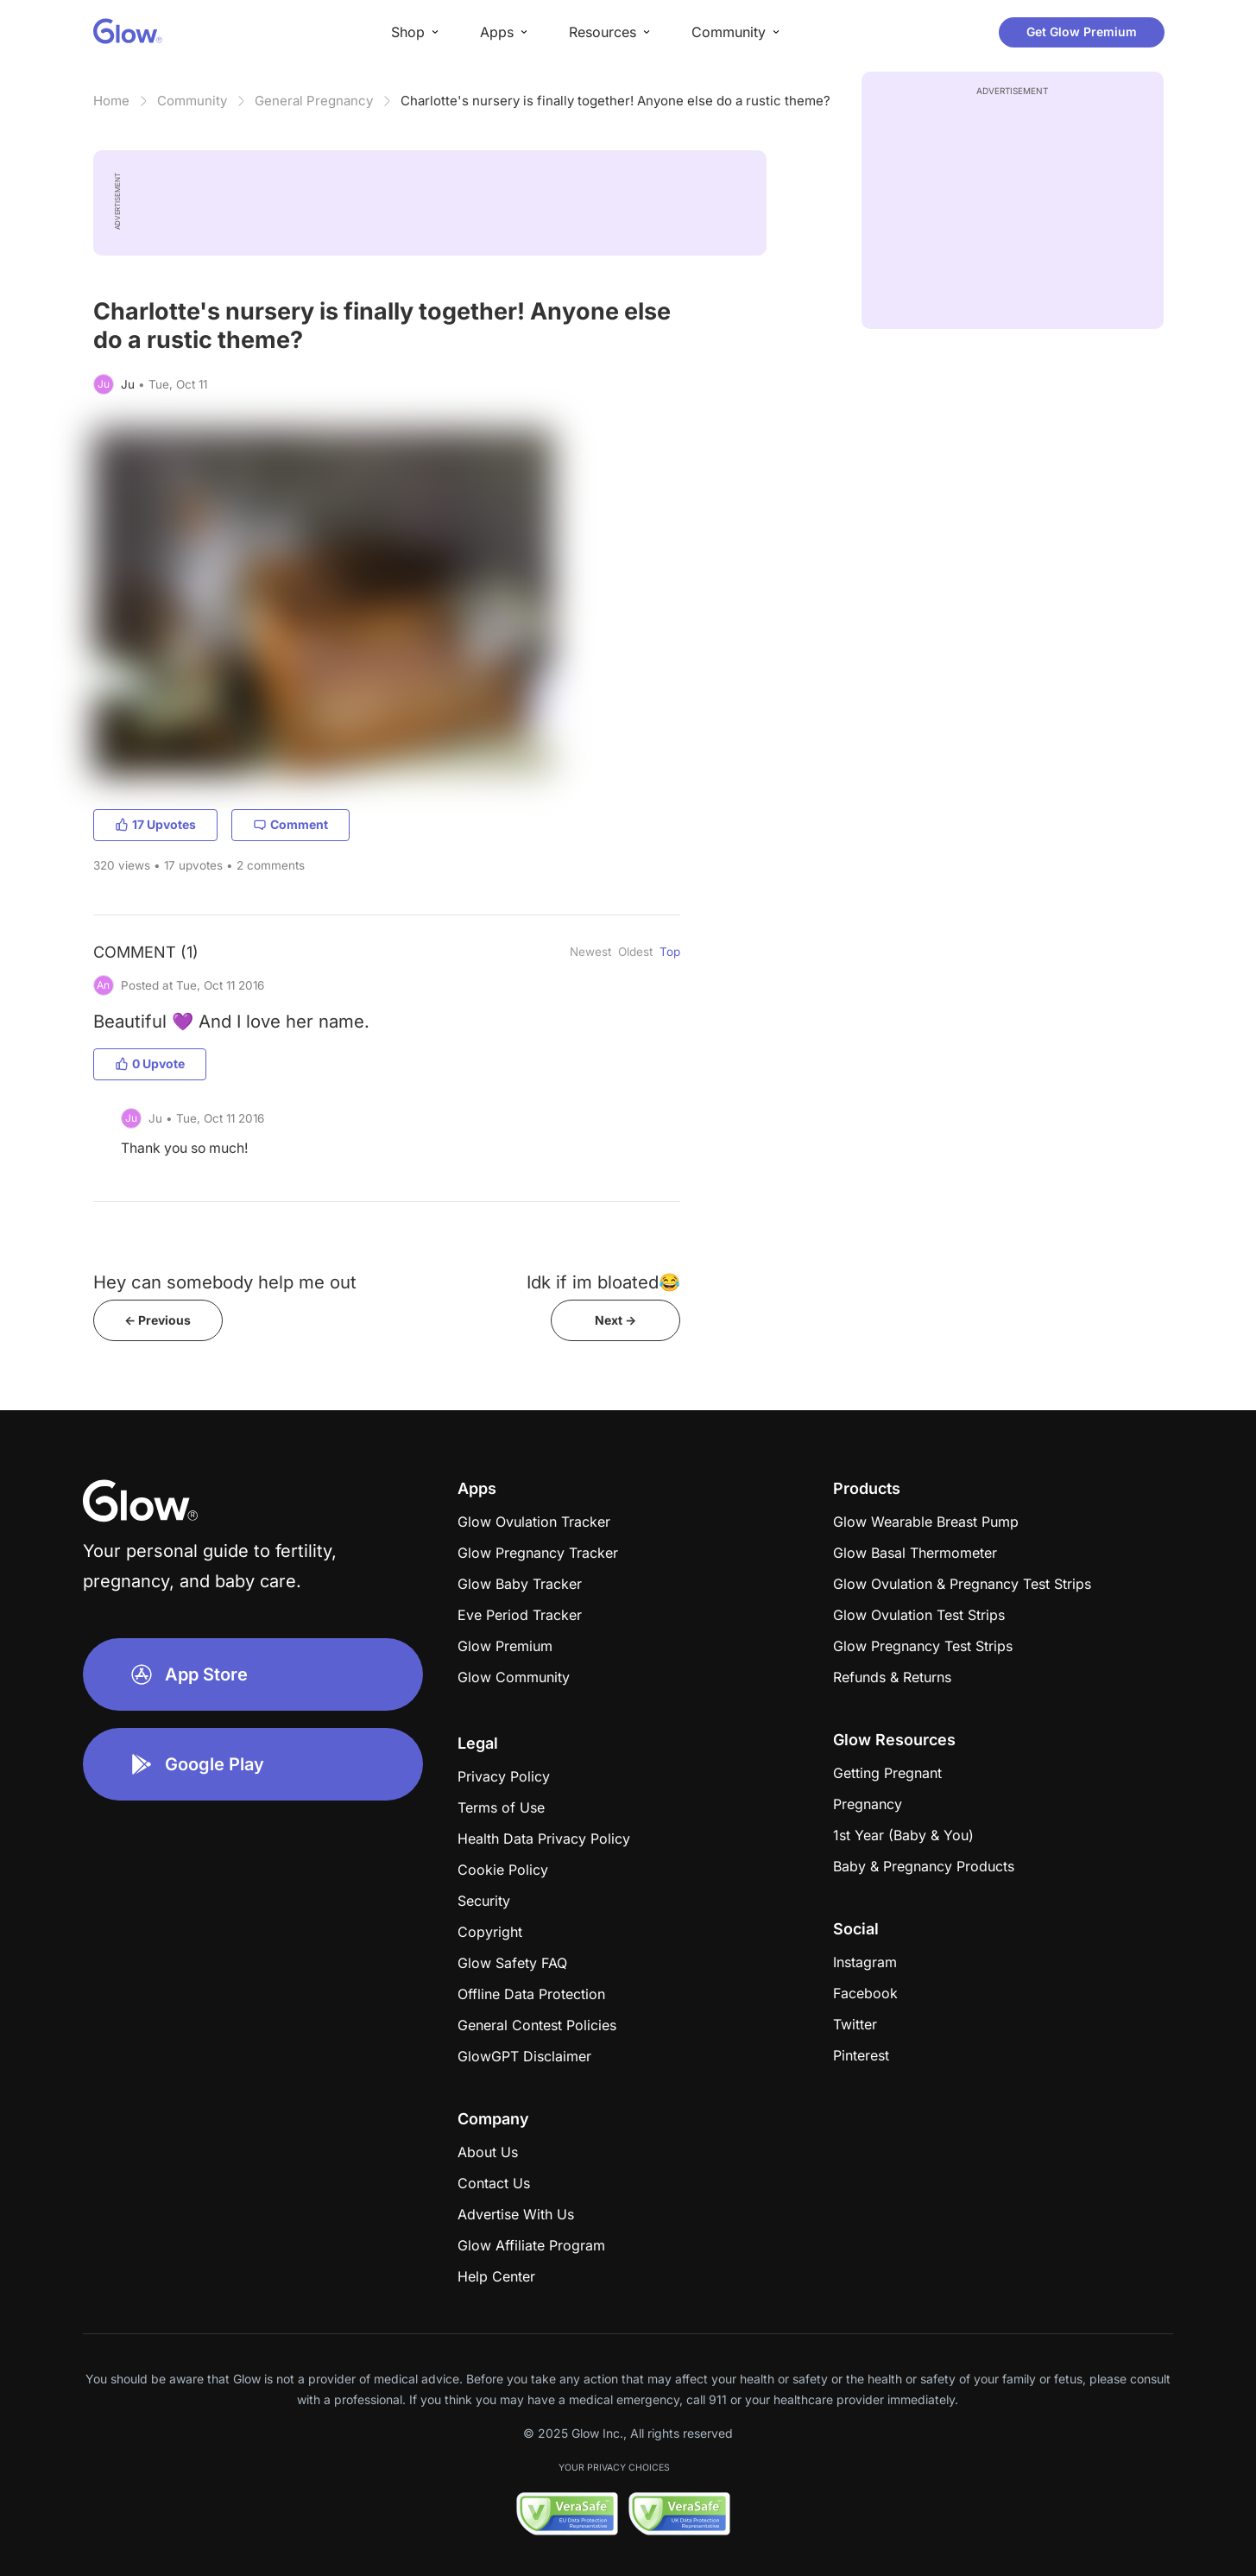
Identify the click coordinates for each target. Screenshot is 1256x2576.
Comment (290, 824)
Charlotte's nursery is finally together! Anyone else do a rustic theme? (615, 100)
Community (192, 100)
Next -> (615, 1320)
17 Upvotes (155, 824)
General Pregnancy (314, 100)
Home (111, 100)
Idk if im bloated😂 (603, 1282)
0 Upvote (150, 1063)
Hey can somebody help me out (225, 1282)
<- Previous (157, 1320)
